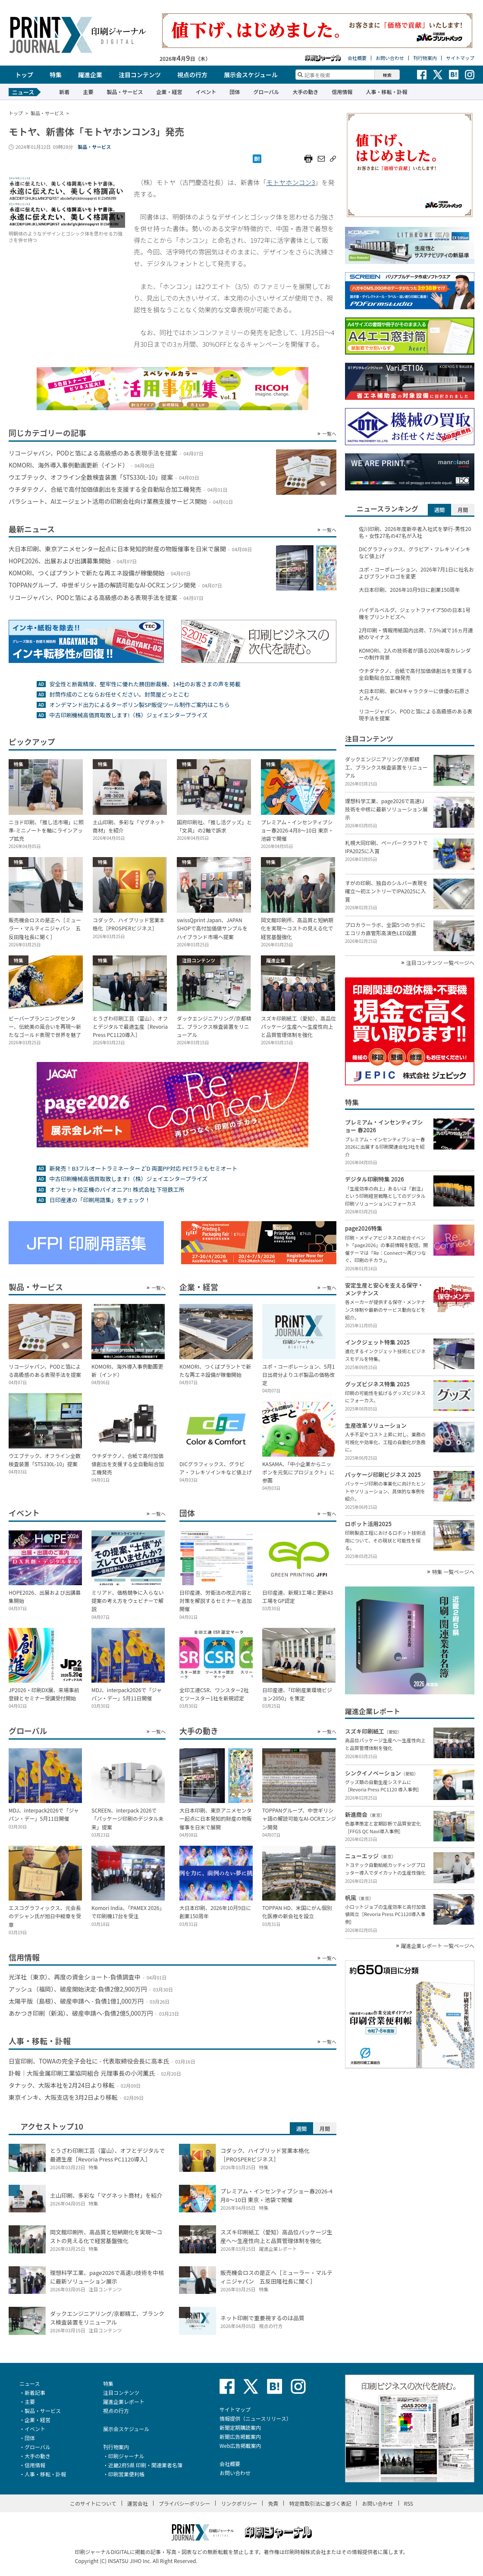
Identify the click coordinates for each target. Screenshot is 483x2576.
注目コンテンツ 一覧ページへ (440, 962)
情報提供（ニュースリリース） (256, 2418)
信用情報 (342, 91)
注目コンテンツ (140, 74)
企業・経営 (169, 91)
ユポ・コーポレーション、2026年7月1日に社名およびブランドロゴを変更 (416, 573)
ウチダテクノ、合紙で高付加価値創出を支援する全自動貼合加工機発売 (415, 674)
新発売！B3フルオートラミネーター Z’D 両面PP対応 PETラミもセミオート (143, 1168)
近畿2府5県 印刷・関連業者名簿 (145, 2465)
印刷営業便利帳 (126, 2474)
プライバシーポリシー (184, 2503)
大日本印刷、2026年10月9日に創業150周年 (409, 589)
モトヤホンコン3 (291, 182)
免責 (273, 2503)
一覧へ (329, 433)
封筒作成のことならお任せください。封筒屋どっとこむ (119, 694)
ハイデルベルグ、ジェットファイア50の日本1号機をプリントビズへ (414, 613)
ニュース (29, 2383)
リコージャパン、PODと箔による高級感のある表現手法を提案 (415, 715)
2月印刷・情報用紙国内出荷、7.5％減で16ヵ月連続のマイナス (416, 634)
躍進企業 (90, 74)
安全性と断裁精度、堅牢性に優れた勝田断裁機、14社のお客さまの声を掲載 (144, 684)
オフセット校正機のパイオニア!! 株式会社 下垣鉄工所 (116, 1189)
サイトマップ (460, 58)
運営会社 (137, 2503)
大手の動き (305, 91)
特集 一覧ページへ (453, 1571)
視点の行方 (192, 74)
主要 (88, 91)
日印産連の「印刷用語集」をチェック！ (99, 1200)
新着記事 (35, 2392)
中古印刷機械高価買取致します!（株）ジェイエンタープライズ (128, 715)
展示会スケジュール (251, 74)
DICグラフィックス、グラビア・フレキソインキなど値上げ (414, 552)
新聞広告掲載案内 (240, 2436)
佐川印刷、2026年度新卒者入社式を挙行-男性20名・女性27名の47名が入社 (415, 532)
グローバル (266, 91)
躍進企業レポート (123, 2401)
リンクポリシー (239, 2503)
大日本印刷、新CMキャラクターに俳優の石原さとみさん (414, 694)
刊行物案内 (425, 58)
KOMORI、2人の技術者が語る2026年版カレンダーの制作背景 (414, 654)
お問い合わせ (390, 58)
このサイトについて (93, 2503)
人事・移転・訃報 (386, 91)
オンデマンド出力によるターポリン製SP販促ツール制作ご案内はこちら (139, 705)
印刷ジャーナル (126, 2456)
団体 (234, 91)
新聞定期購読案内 (240, 2427)
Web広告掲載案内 (240, 2445)
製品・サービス (125, 91)
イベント (205, 91)
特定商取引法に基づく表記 (320, 2503)
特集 (56, 74)
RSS (409, 2503)
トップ (24, 74)
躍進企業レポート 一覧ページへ (437, 1945)
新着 (64, 91)
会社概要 (357, 58)
